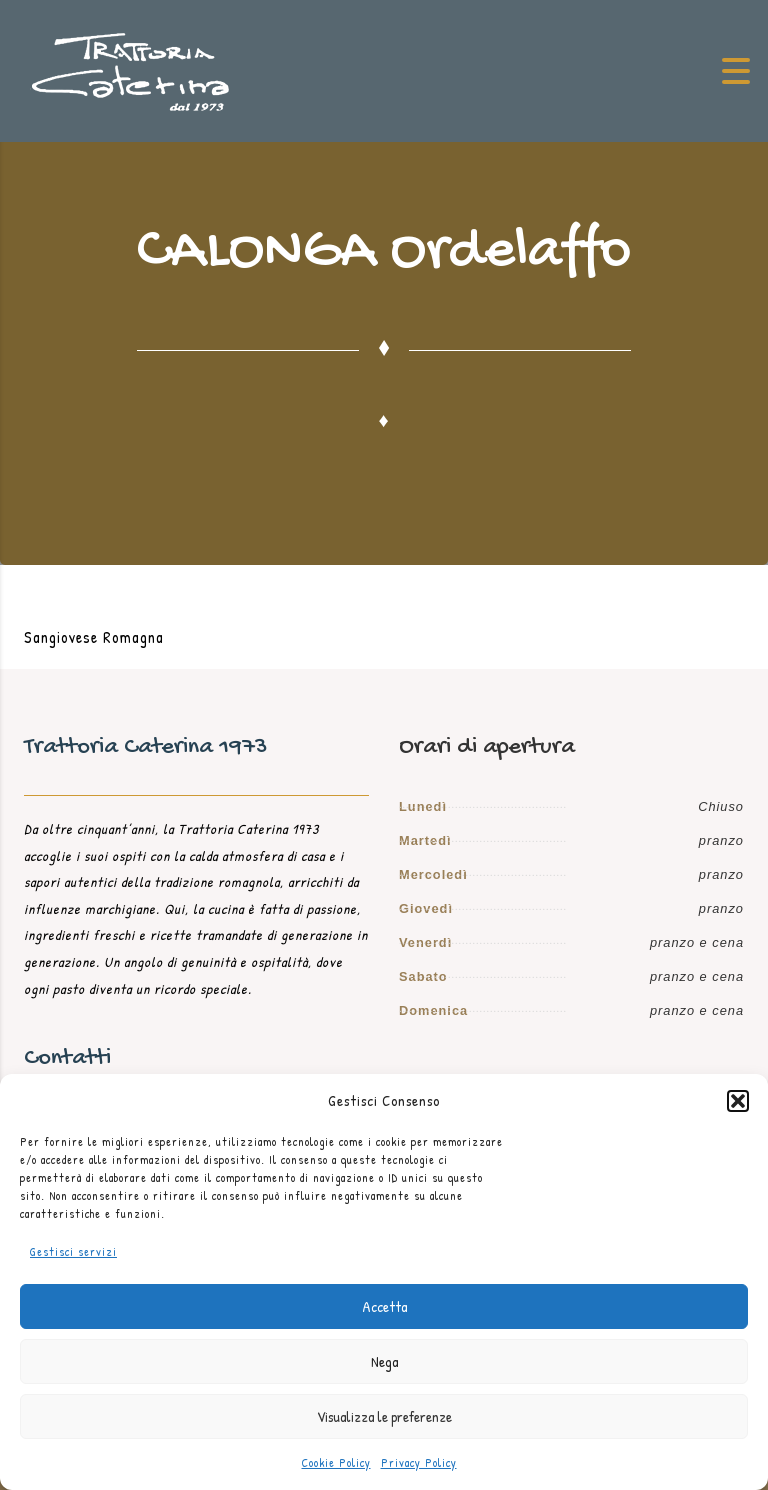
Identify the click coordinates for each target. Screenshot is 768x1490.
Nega (384, 1361)
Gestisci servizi (73, 1251)
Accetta (384, 1306)
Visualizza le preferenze (384, 1416)
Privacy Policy (419, 1462)
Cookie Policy (336, 1462)
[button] (738, 1101)
